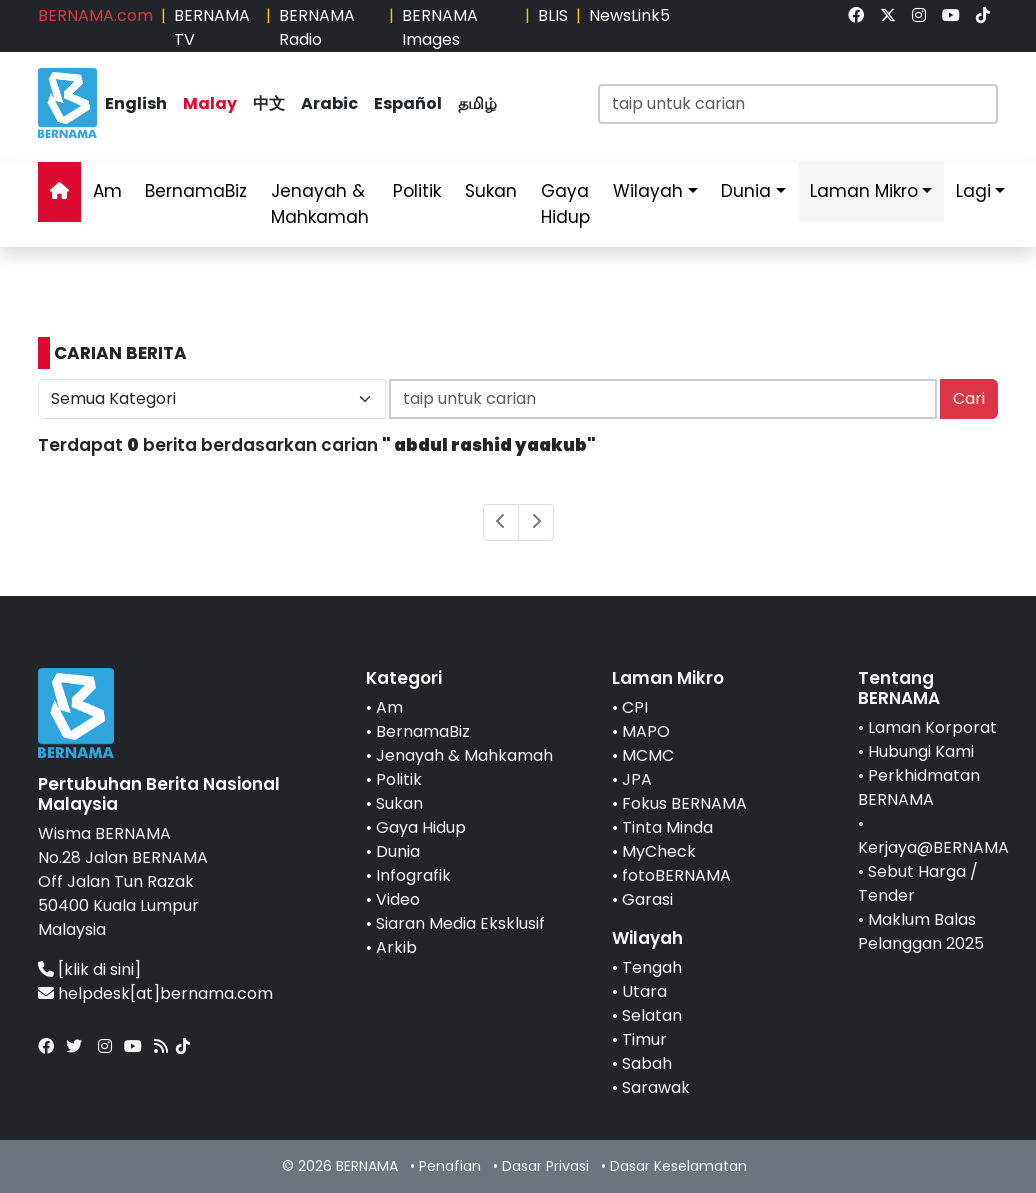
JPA (637, 779)
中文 (269, 103)
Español (408, 103)
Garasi (647, 899)
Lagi (973, 191)
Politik (417, 191)
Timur (644, 1039)
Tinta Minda (667, 827)
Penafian (450, 1166)
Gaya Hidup (565, 204)
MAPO (646, 731)
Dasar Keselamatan (678, 1166)
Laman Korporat (932, 727)
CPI (635, 707)
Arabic (329, 103)
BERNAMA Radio (317, 27)
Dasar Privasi (545, 1166)
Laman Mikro (864, 191)
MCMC (648, 755)
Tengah (652, 967)
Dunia (746, 191)
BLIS (553, 15)
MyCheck (659, 851)
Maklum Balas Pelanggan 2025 (921, 931)
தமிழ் (477, 103)
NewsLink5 (629, 15)
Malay (210, 103)
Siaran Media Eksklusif (460, 923)
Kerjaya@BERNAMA (933, 847)
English (136, 103)
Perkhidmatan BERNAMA (919, 787)
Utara (644, 991)
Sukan (491, 191)
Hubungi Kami (921, 751)
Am (107, 191)
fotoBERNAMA (676, 875)
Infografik (413, 875)
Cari (969, 398)
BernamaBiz (196, 191)
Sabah (647, 1063)
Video (398, 899)
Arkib (396, 947)
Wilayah (648, 191)
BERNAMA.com (95, 15)
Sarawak (656, 1087)
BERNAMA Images (440, 27)
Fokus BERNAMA (684, 803)
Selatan (652, 1015)
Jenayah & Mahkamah (320, 204)
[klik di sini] (99, 969)
